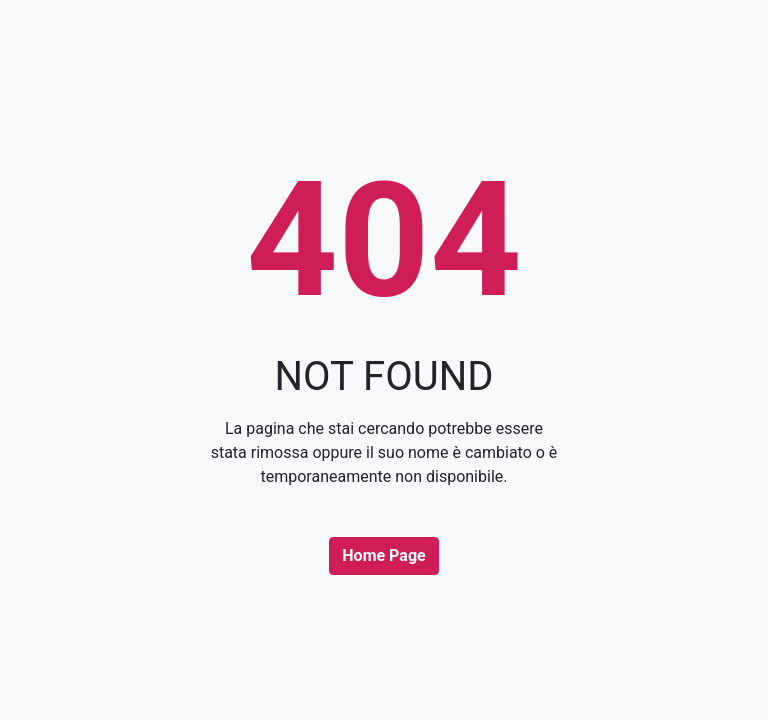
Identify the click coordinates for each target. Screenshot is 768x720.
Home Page (383, 555)
